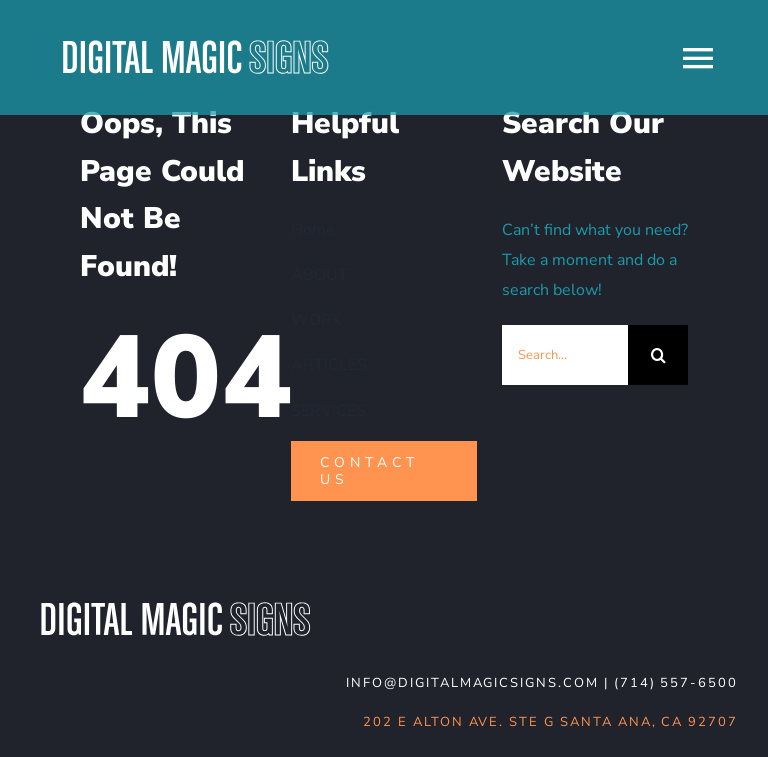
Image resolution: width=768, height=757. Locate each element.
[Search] (658, 355)
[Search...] (565, 355)
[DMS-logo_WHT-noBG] (175, 604)
